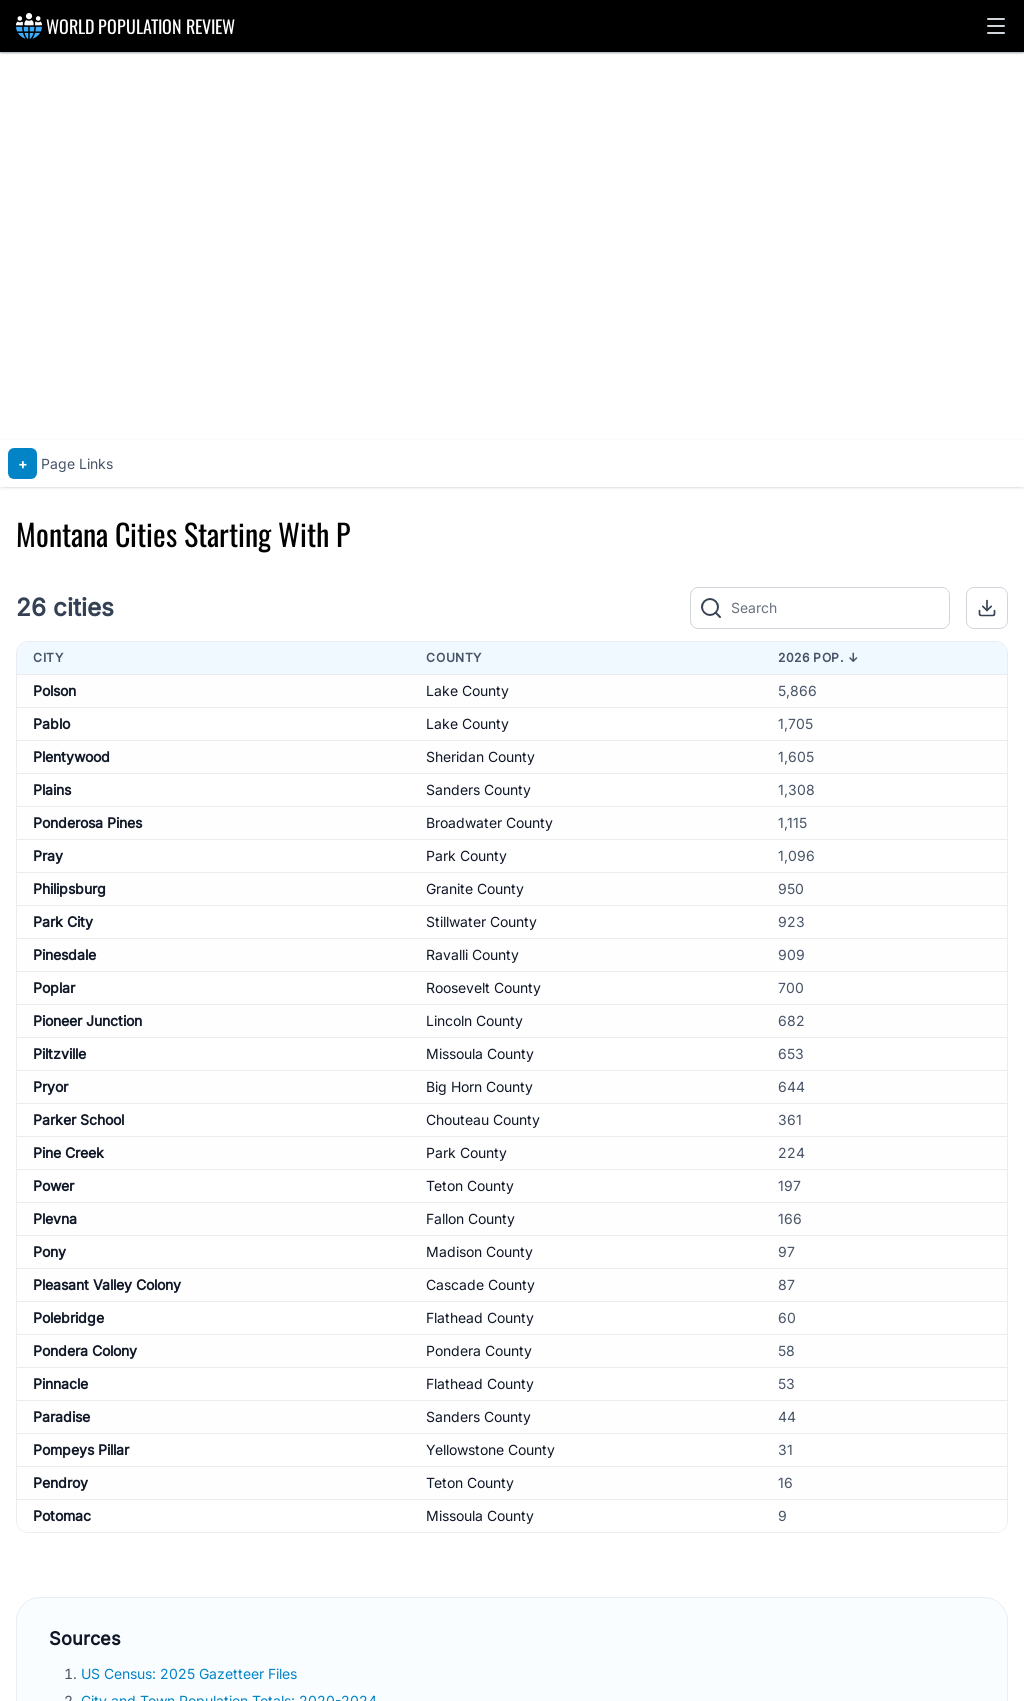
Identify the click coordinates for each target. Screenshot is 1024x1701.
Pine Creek (68, 1152)
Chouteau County (483, 1119)
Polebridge (68, 1317)
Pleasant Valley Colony (107, 1284)
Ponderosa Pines (87, 822)
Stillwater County (481, 921)
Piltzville (59, 1053)
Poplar (54, 987)
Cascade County (480, 1284)
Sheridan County (480, 756)
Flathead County (480, 1317)
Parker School (78, 1119)
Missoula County (480, 1053)
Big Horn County (479, 1086)
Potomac (62, 1515)
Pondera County (479, 1350)
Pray (48, 855)
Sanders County (478, 789)
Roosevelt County (483, 987)
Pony (49, 1251)
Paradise (61, 1416)
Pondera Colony (85, 1350)
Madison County (479, 1251)
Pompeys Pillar (81, 1449)
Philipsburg (69, 888)
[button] (996, 26)
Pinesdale (64, 954)
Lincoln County (474, 1020)
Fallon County (470, 1218)
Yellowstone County (490, 1449)
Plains (52, 789)
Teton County (470, 1185)
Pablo (51, 723)
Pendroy (60, 1482)
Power (53, 1185)
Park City (63, 921)
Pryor (50, 1086)
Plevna (55, 1218)
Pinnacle (60, 1383)
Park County (466, 855)
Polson (54, 690)
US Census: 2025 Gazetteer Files (191, 1673)
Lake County (467, 690)
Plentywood (71, 756)
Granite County (475, 888)
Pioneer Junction (87, 1020)
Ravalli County (472, 954)
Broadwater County (489, 822)
